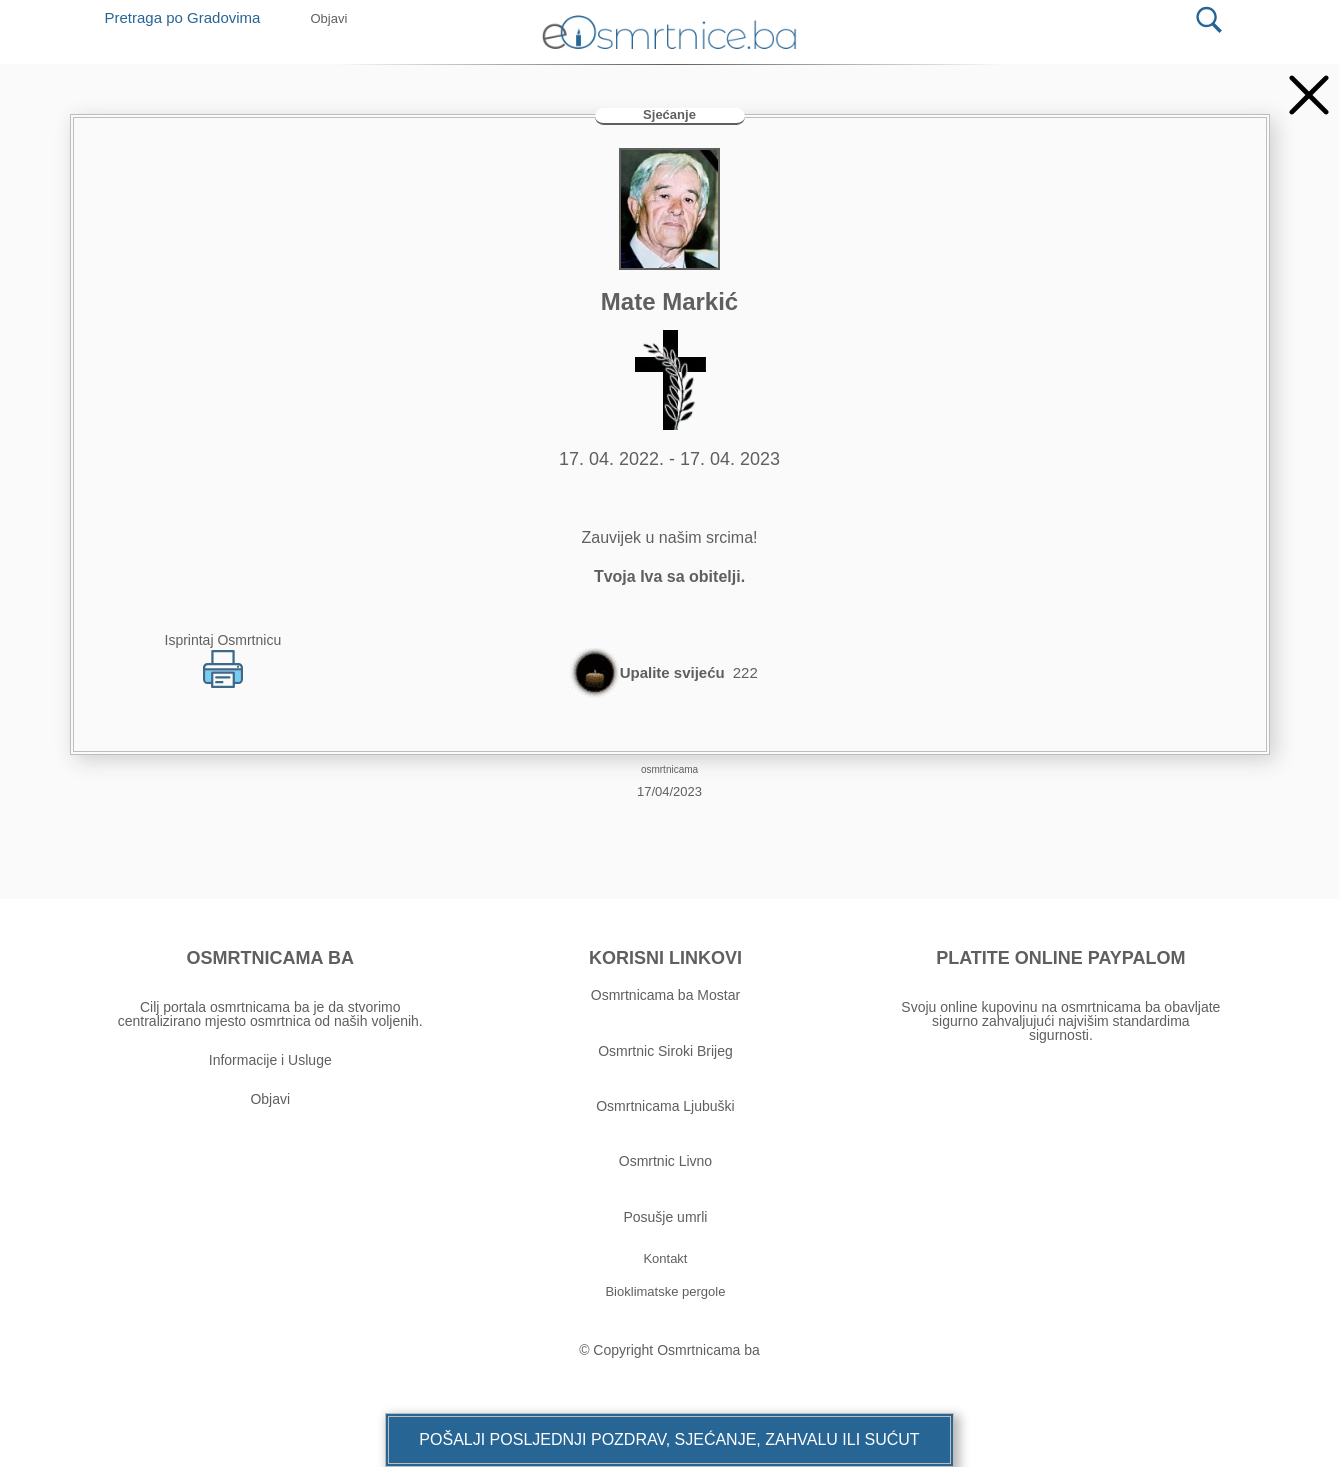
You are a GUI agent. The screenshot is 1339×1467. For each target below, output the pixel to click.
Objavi (270, 1099)
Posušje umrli (665, 1217)
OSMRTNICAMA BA (270, 958)
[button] (669, 1440)
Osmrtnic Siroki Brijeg (665, 1051)
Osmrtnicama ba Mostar (665, 995)
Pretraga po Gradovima (190, 17)
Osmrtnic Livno (665, 1161)
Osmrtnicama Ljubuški (665, 1106)
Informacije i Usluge (270, 1060)
